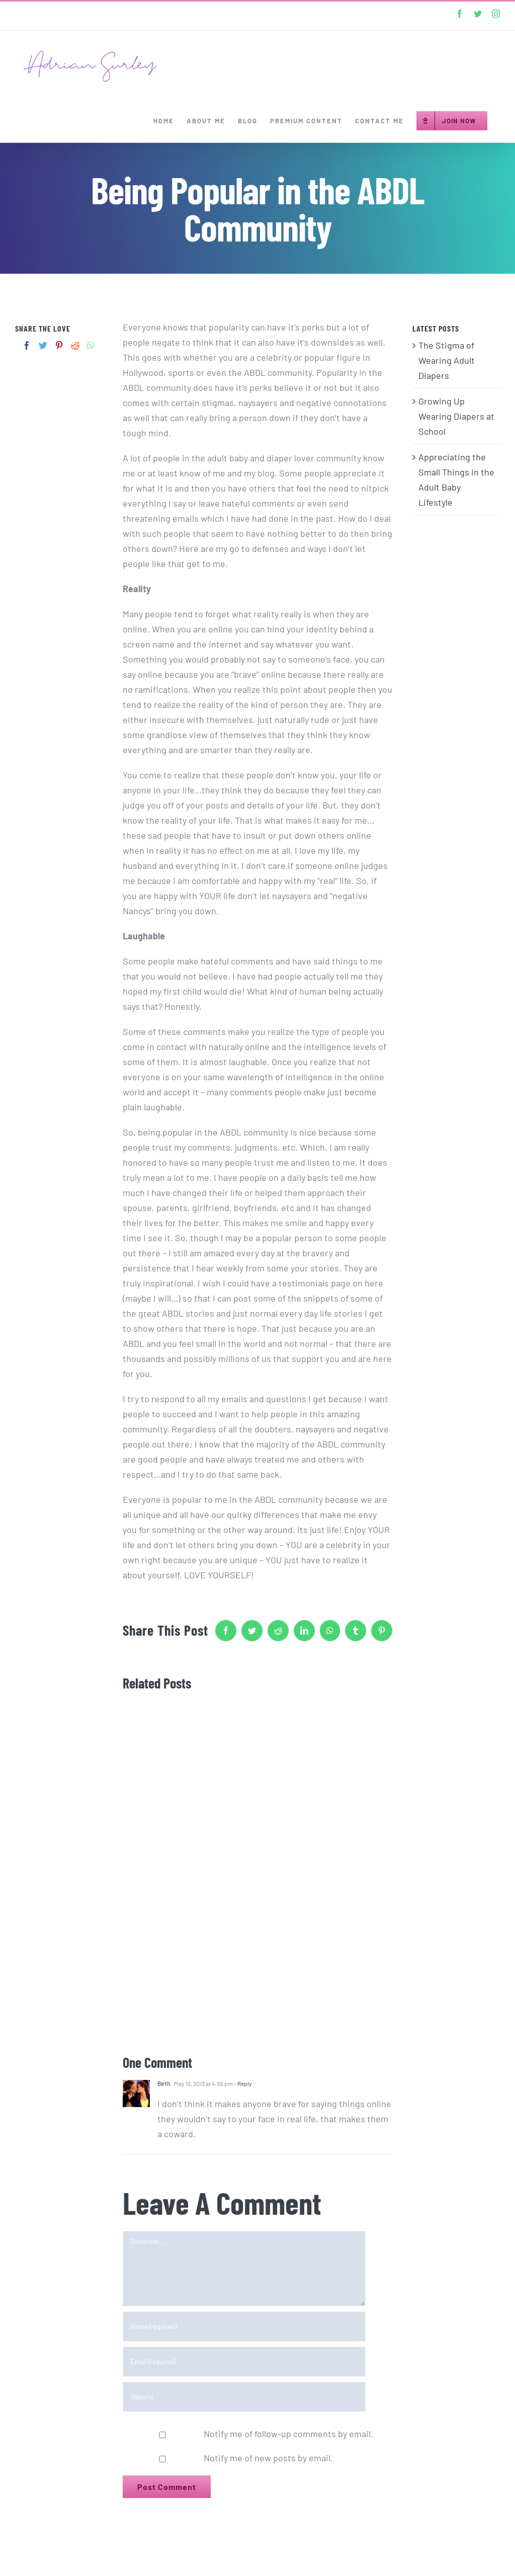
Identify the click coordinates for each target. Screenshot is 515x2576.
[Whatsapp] (91, 345)
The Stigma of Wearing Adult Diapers (446, 360)
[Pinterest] (59, 345)
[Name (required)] (244, 2326)
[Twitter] (43, 345)
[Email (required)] (244, 2362)
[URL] (244, 2397)
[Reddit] (75, 345)
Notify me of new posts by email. (268, 2457)
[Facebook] (27, 345)
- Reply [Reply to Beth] (242, 2083)
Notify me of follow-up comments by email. (288, 2433)
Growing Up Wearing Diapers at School (456, 416)
